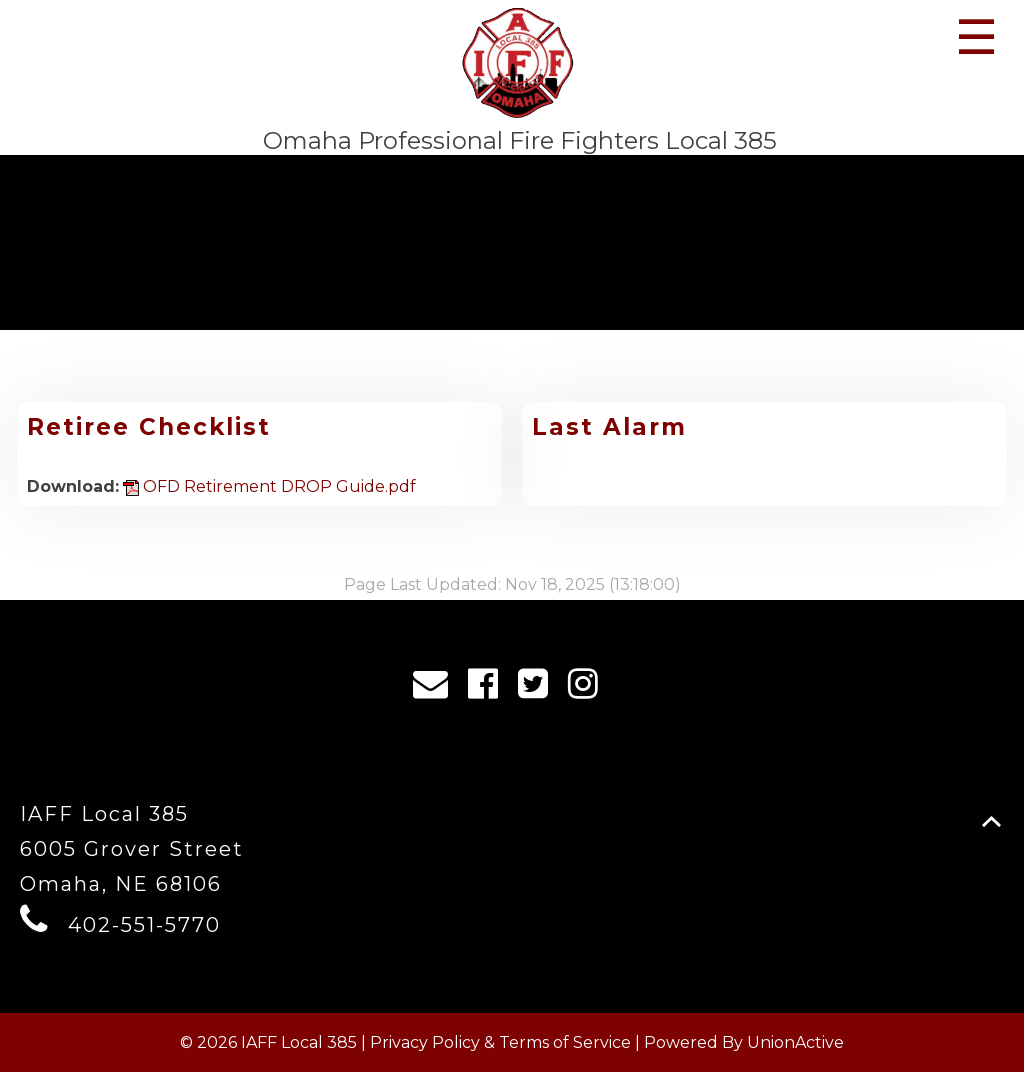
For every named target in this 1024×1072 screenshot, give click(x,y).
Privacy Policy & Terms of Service (500, 1042)
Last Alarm (609, 427)
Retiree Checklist (149, 427)
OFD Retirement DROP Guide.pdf (269, 486)
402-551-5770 (144, 925)
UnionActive (795, 1042)
